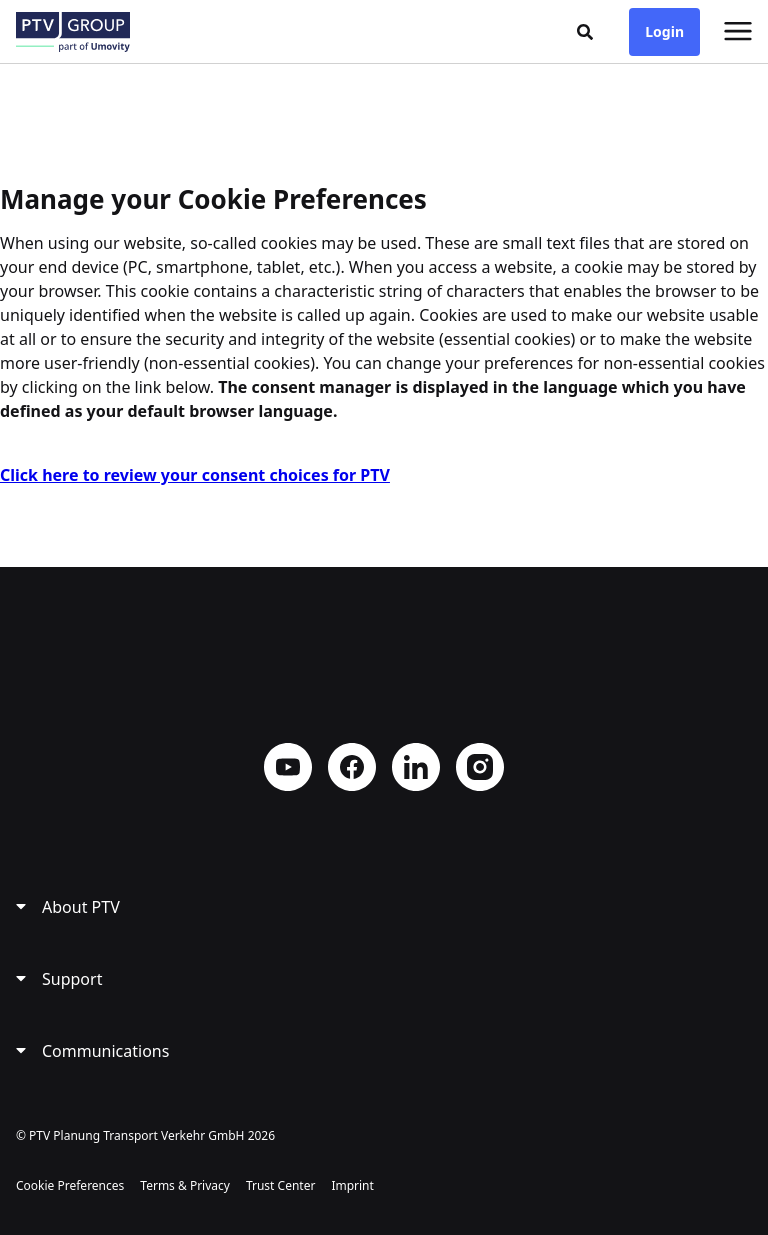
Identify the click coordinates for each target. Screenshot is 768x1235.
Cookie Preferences (70, 1185)
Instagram (480, 767)
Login (664, 31)
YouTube (288, 767)
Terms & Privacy (185, 1185)
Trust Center (280, 1185)
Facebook (352, 767)
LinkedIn (416, 767)
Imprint (352, 1185)
